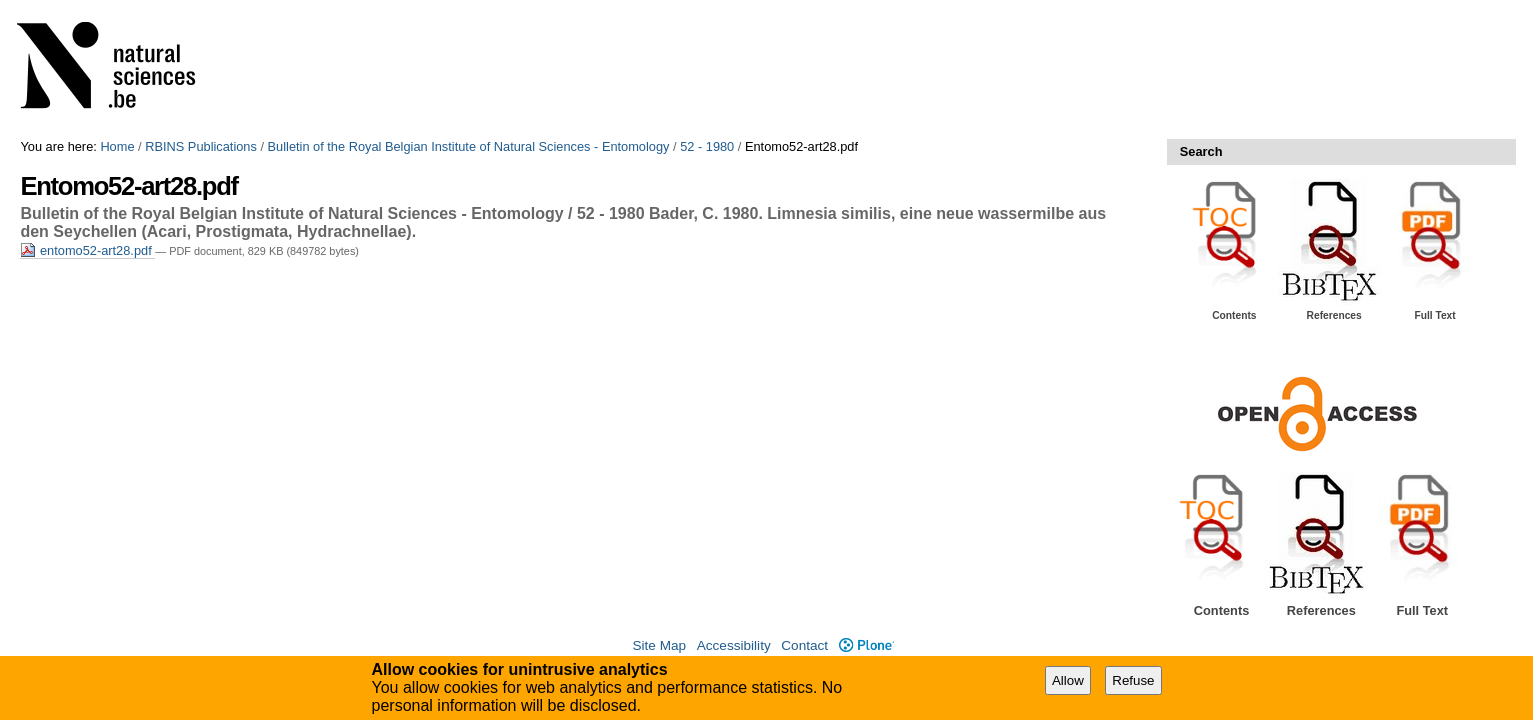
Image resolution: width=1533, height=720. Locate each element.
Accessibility (734, 645)
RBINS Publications (201, 146)
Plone (866, 645)
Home (117, 146)
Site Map (659, 645)
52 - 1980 (707, 146)
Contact (804, 645)
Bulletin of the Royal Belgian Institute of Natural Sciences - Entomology (469, 146)
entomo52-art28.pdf (87, 250)
